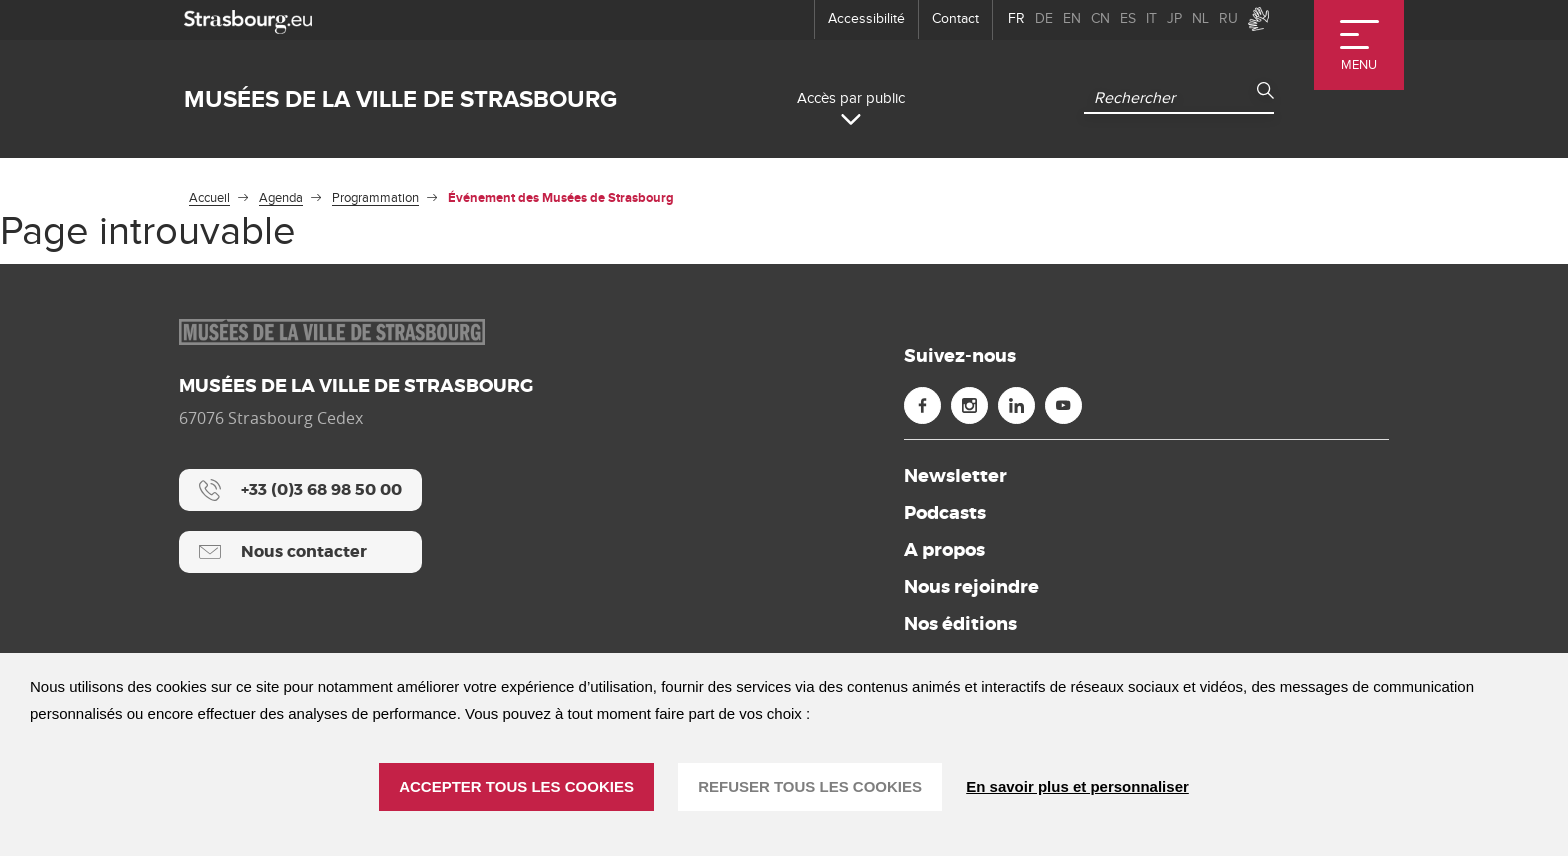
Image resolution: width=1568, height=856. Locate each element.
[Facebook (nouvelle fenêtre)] (922, 405)
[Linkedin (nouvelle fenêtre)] (1016, 405)
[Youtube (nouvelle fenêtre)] (1063, 405)
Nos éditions (960, 624)
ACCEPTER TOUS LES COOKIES (516, 786)
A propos (944, 550)
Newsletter (955, 476)
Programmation (375, 198)
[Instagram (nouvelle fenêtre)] (969, 405)
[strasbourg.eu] (248, 19)
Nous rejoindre (971, 587)
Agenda (281, 198)
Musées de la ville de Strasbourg (400, 99)
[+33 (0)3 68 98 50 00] (300, 490)
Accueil (209, 198)
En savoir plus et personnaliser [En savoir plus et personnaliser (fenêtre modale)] (1077, 786)
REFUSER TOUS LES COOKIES (810, 786)
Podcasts (945, 513)
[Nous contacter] (300, 552)
